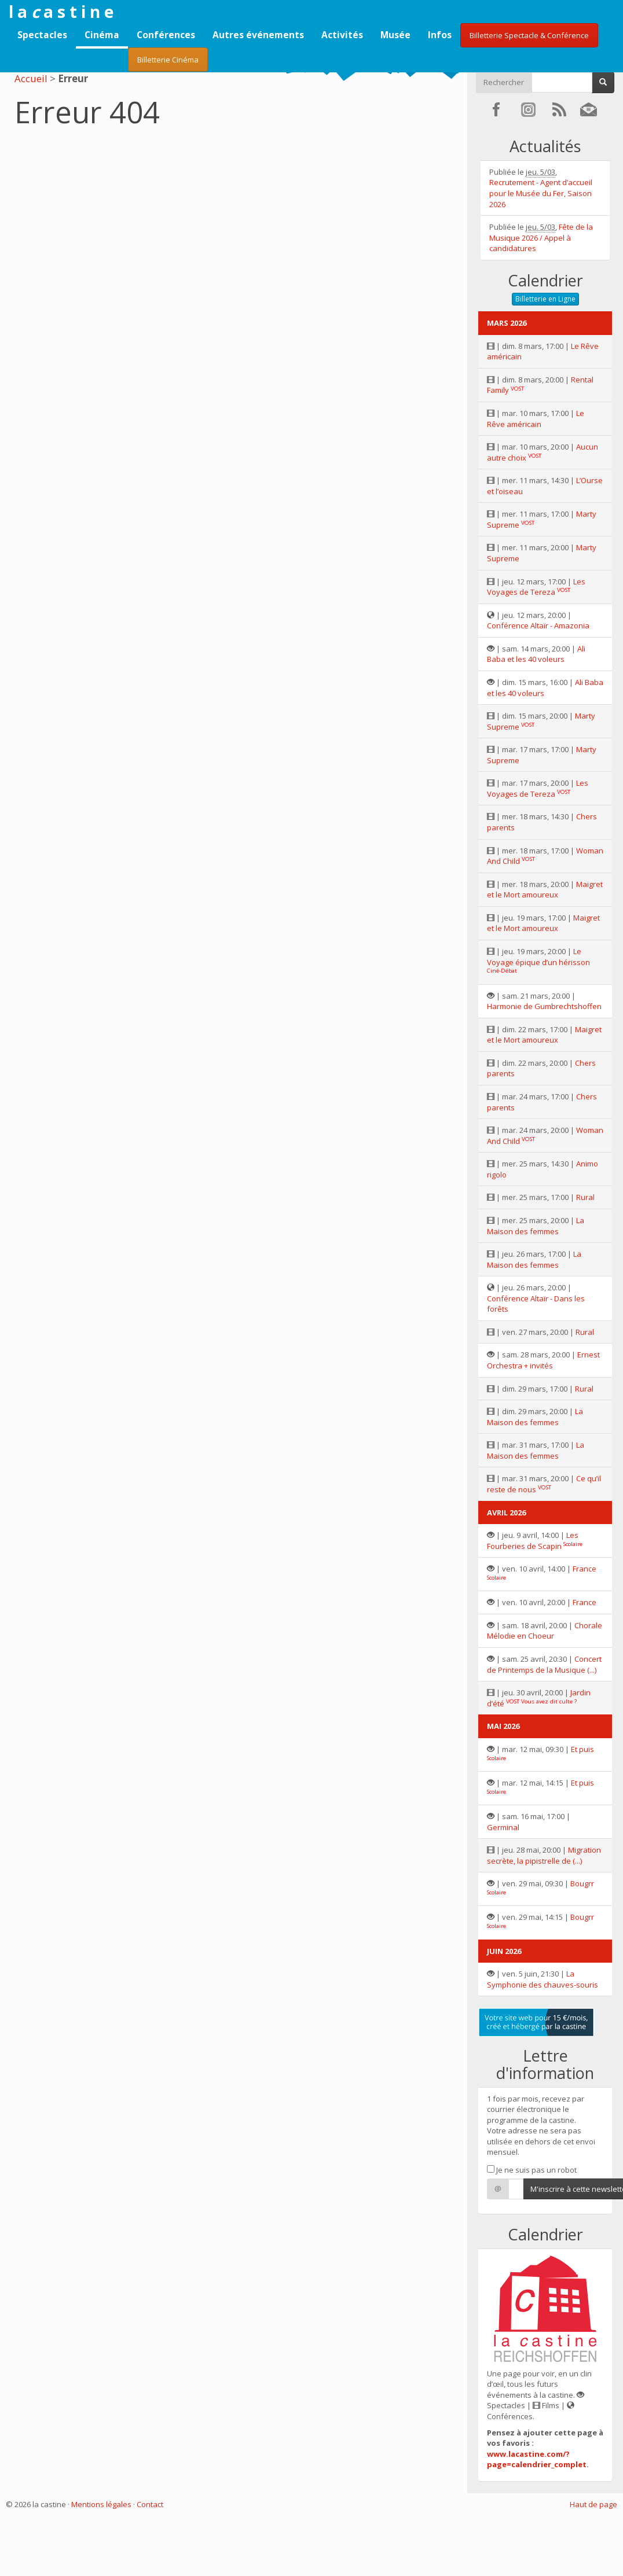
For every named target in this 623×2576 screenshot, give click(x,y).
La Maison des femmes (535, 1226)
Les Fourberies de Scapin (532, 1540)
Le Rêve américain (535, 418)
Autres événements (258, 34)
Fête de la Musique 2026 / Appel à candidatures (541, 237)
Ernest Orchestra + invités (543, 1360)
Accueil (30, 78)
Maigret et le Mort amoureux (545, 889)
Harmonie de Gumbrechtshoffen (544, 1006)
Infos (440, 34)
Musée (395, 34)
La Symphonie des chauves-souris (542, 1979)
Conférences (166, 34)
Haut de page (593, 2504)
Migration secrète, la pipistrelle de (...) (544, 1855)
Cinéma (102, 34)
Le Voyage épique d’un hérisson (538, 956)
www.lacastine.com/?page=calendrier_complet (537, 2459)
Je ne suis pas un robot (532, 2170)
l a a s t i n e (61, 12)
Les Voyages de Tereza (536, 587)
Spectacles (42, 34)
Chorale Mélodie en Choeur (544, 1631)
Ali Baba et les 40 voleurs (536, 654)
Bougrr (582, 1883)
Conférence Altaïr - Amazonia (538, 625)
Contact (150, 2504)
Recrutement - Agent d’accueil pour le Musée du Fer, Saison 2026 (540, 193)
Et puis (582, 1749)
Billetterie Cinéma (168, 59)
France (584, 1568)
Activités (342, 34)
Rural (585, 1197)
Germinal (503, 1827)
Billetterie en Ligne (545, 299)
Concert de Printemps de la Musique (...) (544, 1664)
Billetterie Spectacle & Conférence (529, 35)
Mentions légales (101, 2504)
